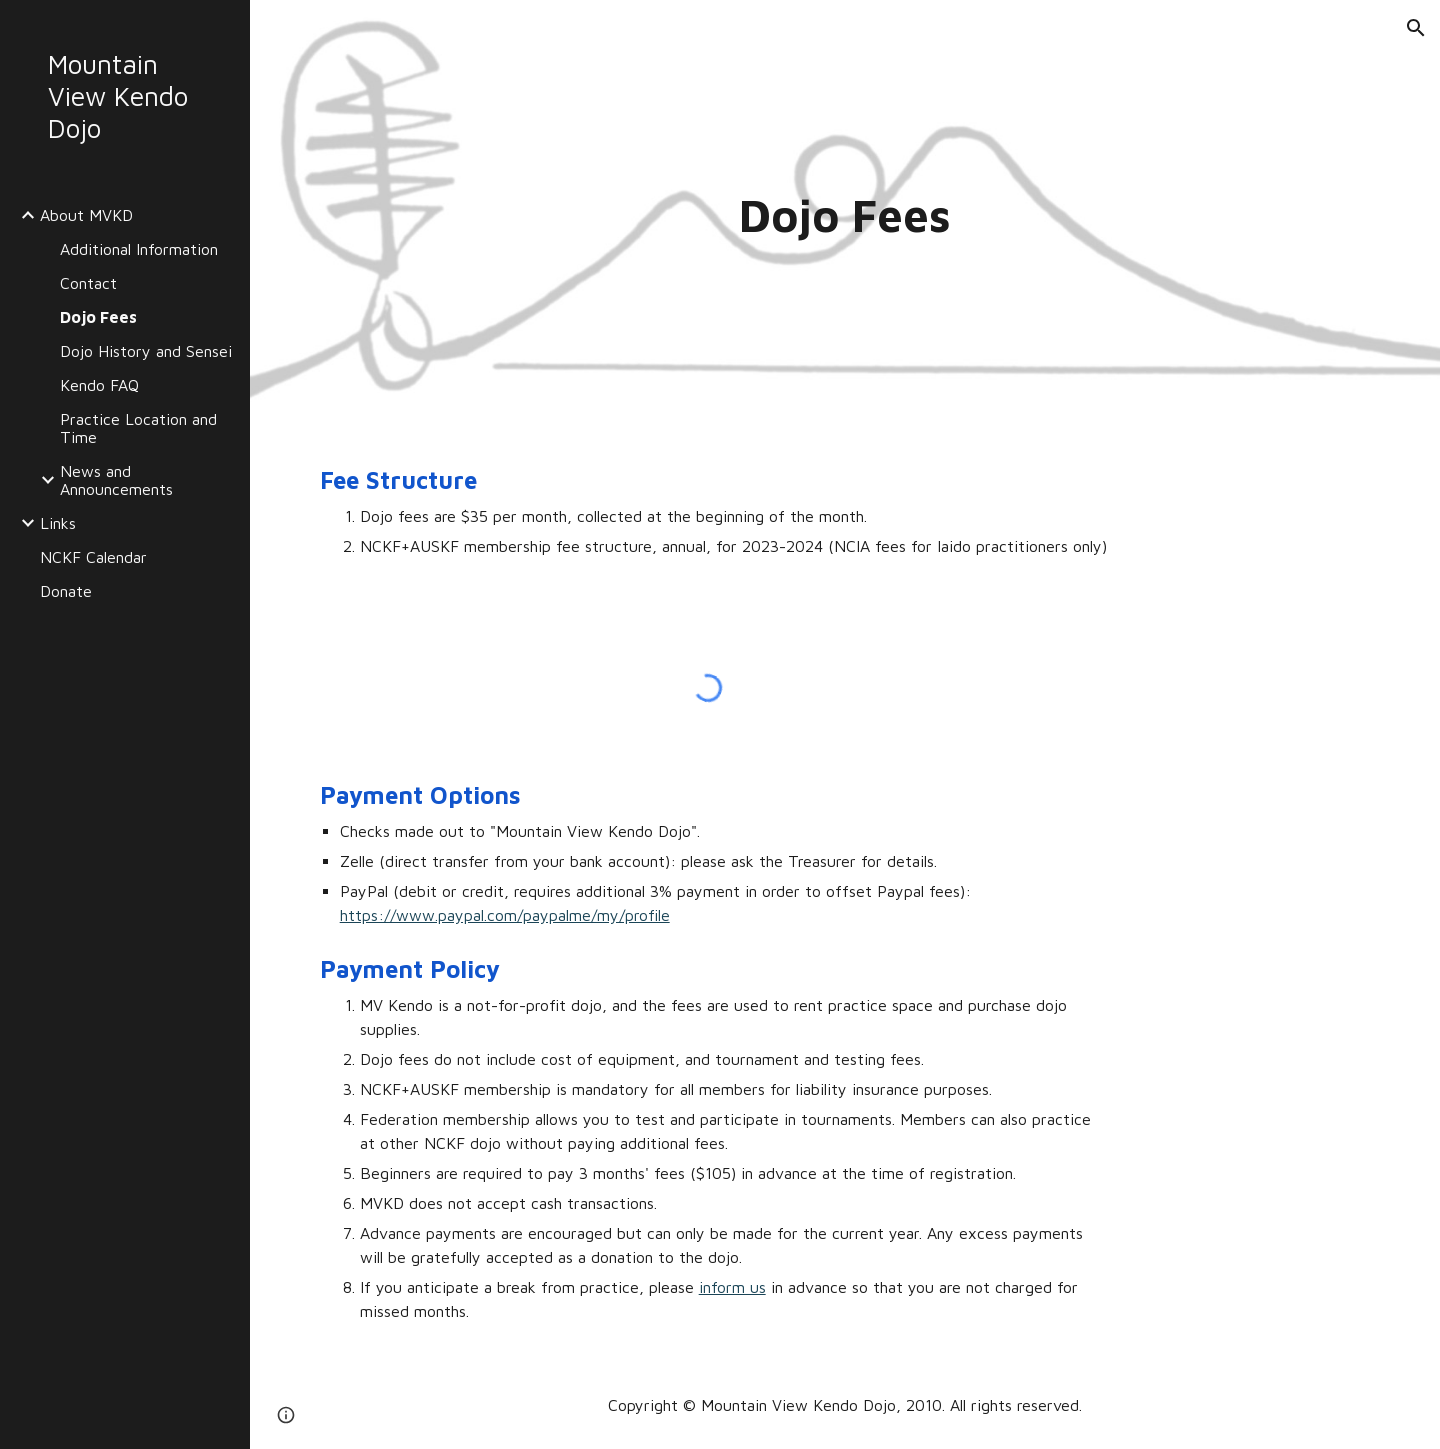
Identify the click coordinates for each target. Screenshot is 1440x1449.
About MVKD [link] (86, 215)
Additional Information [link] (139, 249)
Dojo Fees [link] (98, 317)
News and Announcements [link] (116, 480)
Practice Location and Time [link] (138, 428)
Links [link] (58, 523)
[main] (845, 215)
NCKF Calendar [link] (93, 557)
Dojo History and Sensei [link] (146, 351)
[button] (1416, 28)
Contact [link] (88, 283)
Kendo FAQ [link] (99, 385)
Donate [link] (66, 591)
